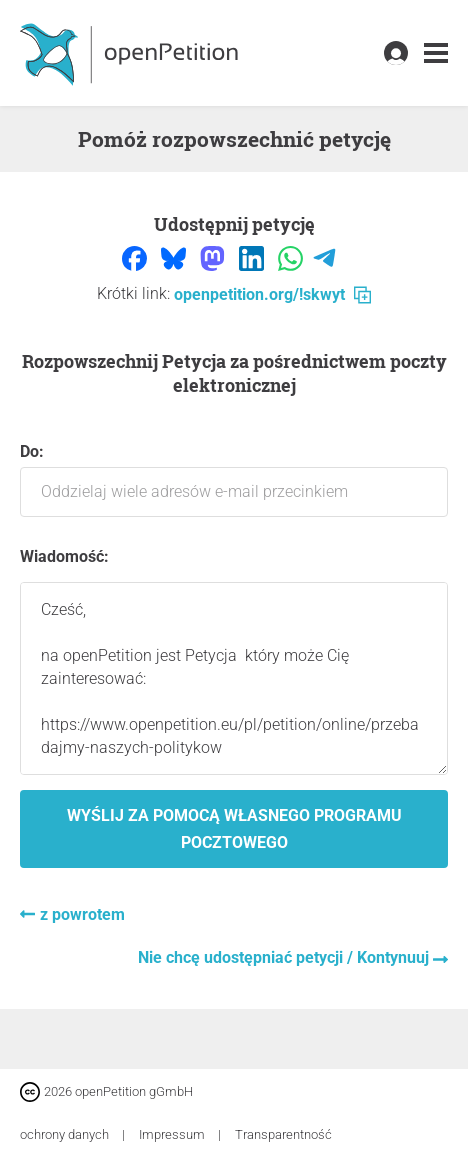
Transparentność (283, 1134)
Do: (234, 479)
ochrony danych (66, 1134)
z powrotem (82, 914)
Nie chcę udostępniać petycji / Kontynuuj (285, 957)
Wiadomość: (64, 556)
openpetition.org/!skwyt (272, 294)
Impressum (173, 1134)
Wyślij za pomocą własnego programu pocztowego (234, 829)
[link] (436, 53)
